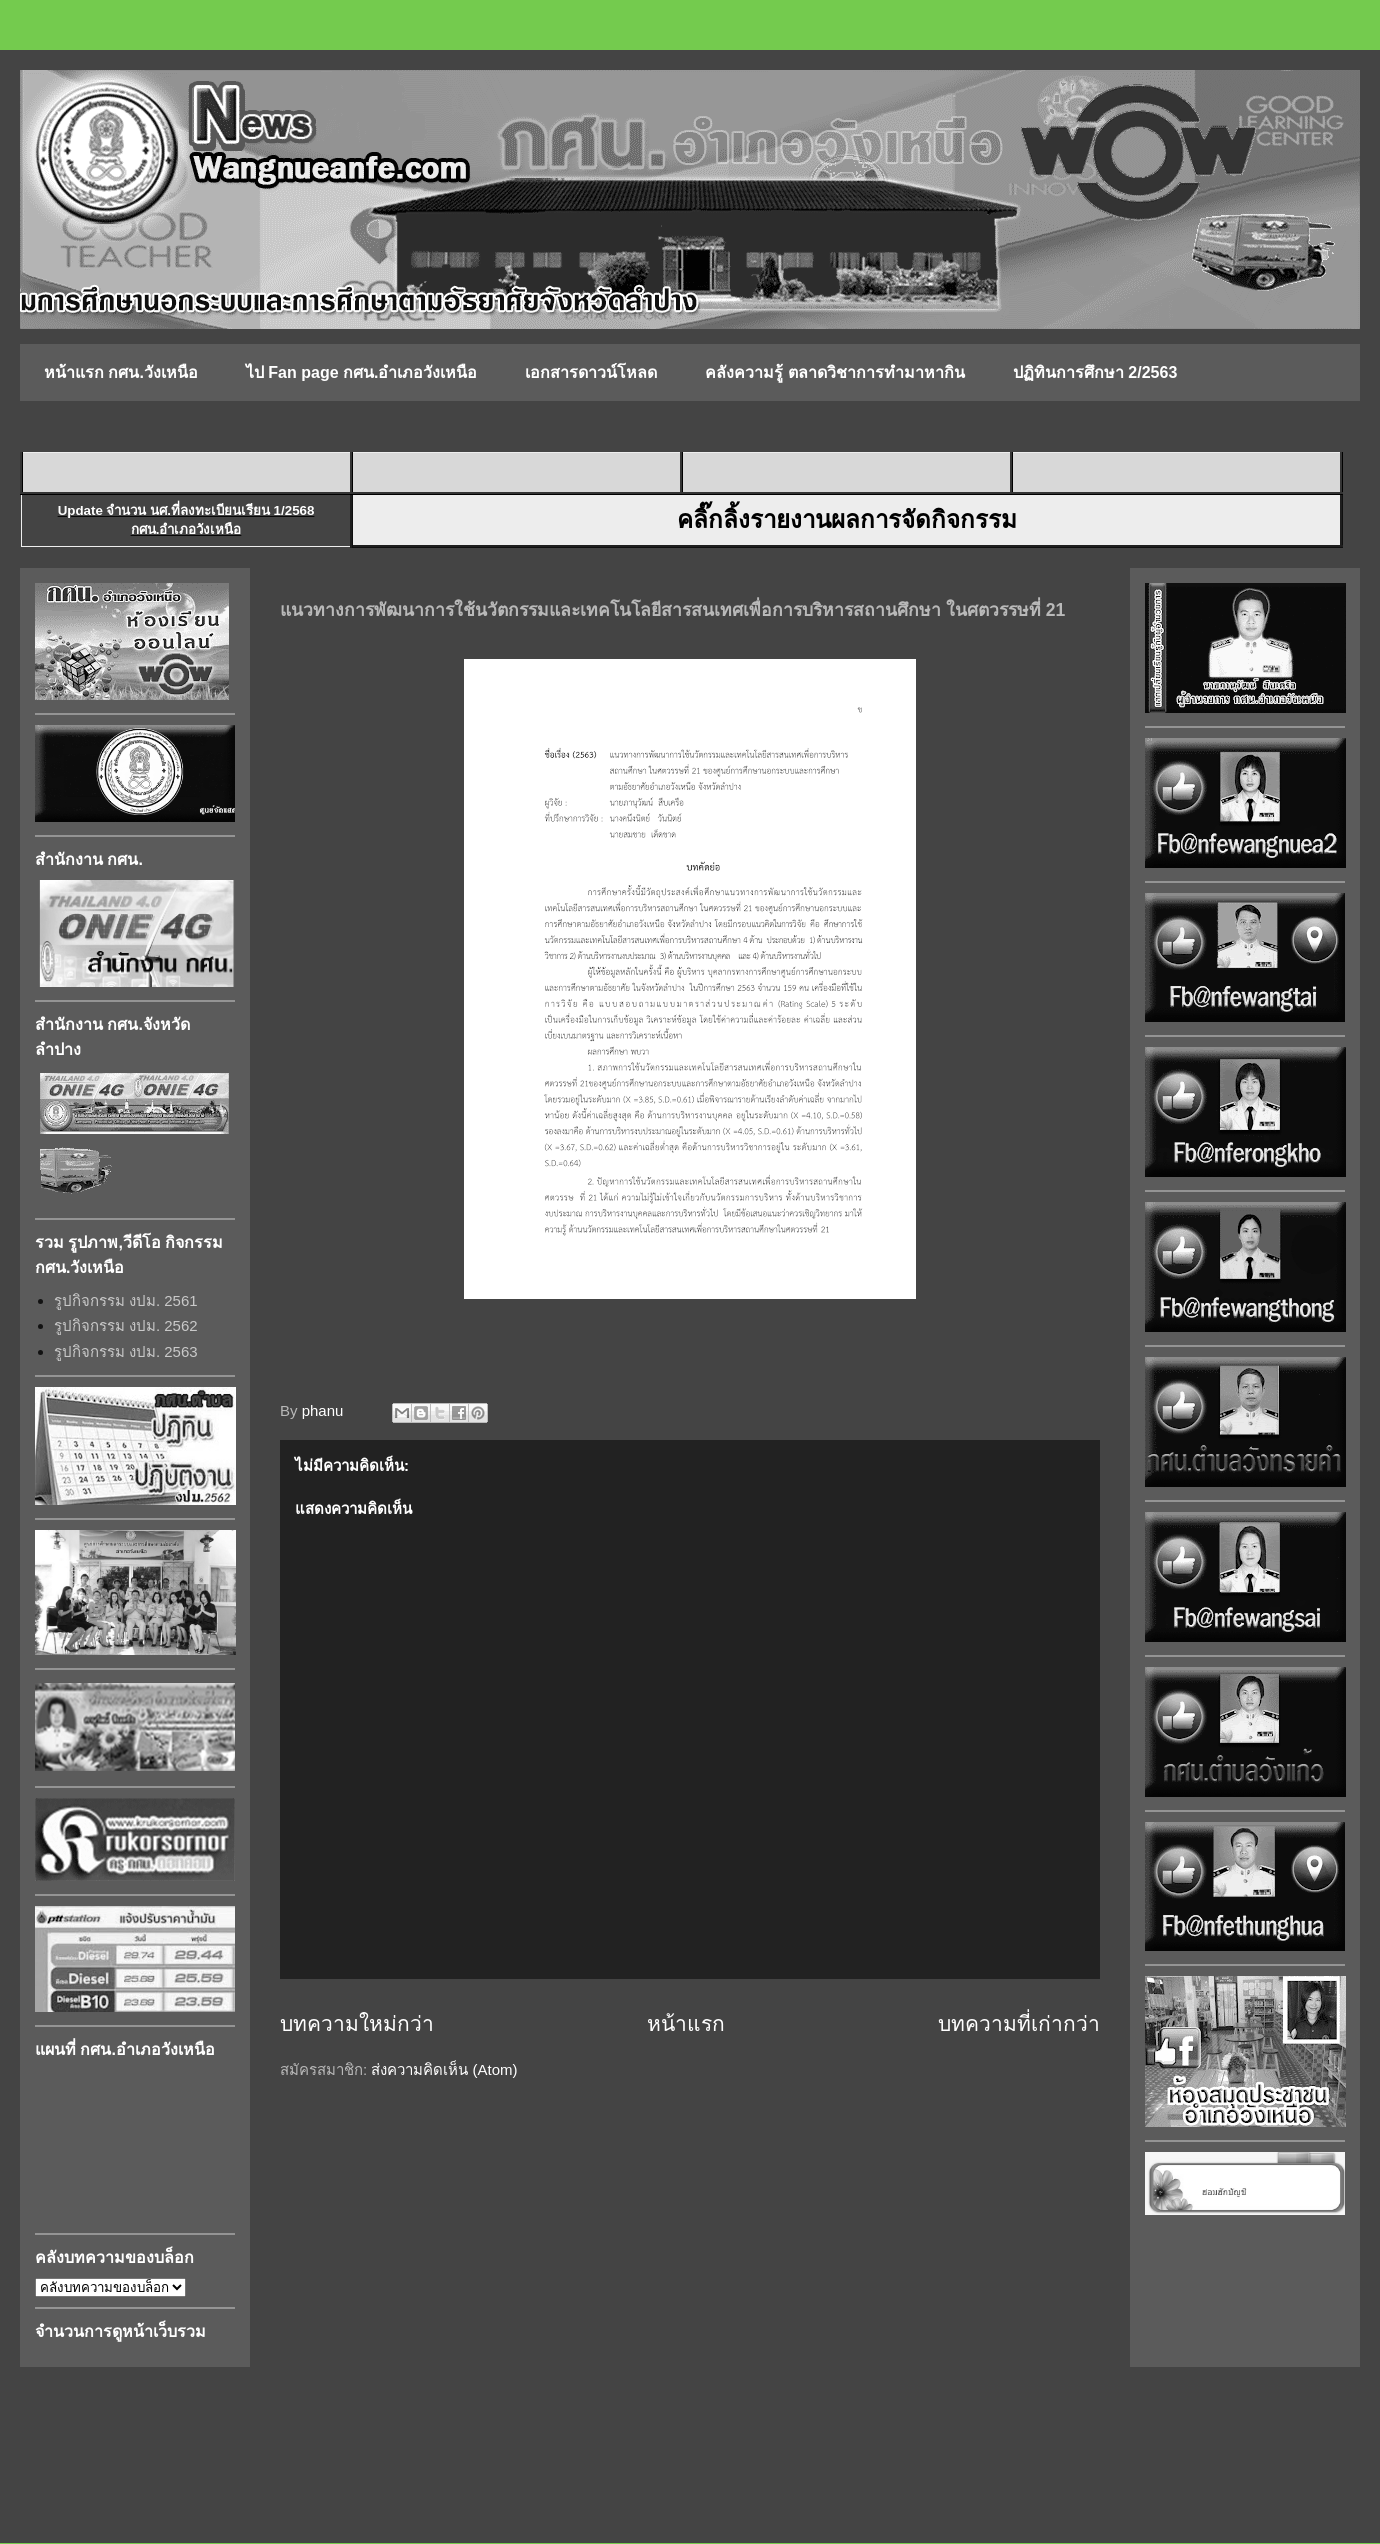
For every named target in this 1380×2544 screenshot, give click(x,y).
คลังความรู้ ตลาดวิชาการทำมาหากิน (834, 372)
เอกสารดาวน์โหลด (591, 372)
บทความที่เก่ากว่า (1019, 2023)
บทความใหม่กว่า (357, 2023)
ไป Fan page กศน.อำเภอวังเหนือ (362, 372)
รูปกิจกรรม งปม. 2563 (126, 1351)
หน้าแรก (686, 2023)
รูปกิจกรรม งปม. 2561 (126, 1300)
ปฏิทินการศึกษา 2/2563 (1095, 372)
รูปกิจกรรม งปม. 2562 (126, 1325)
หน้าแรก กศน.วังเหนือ (121, 372)
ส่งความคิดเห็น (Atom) (444, 2069)
